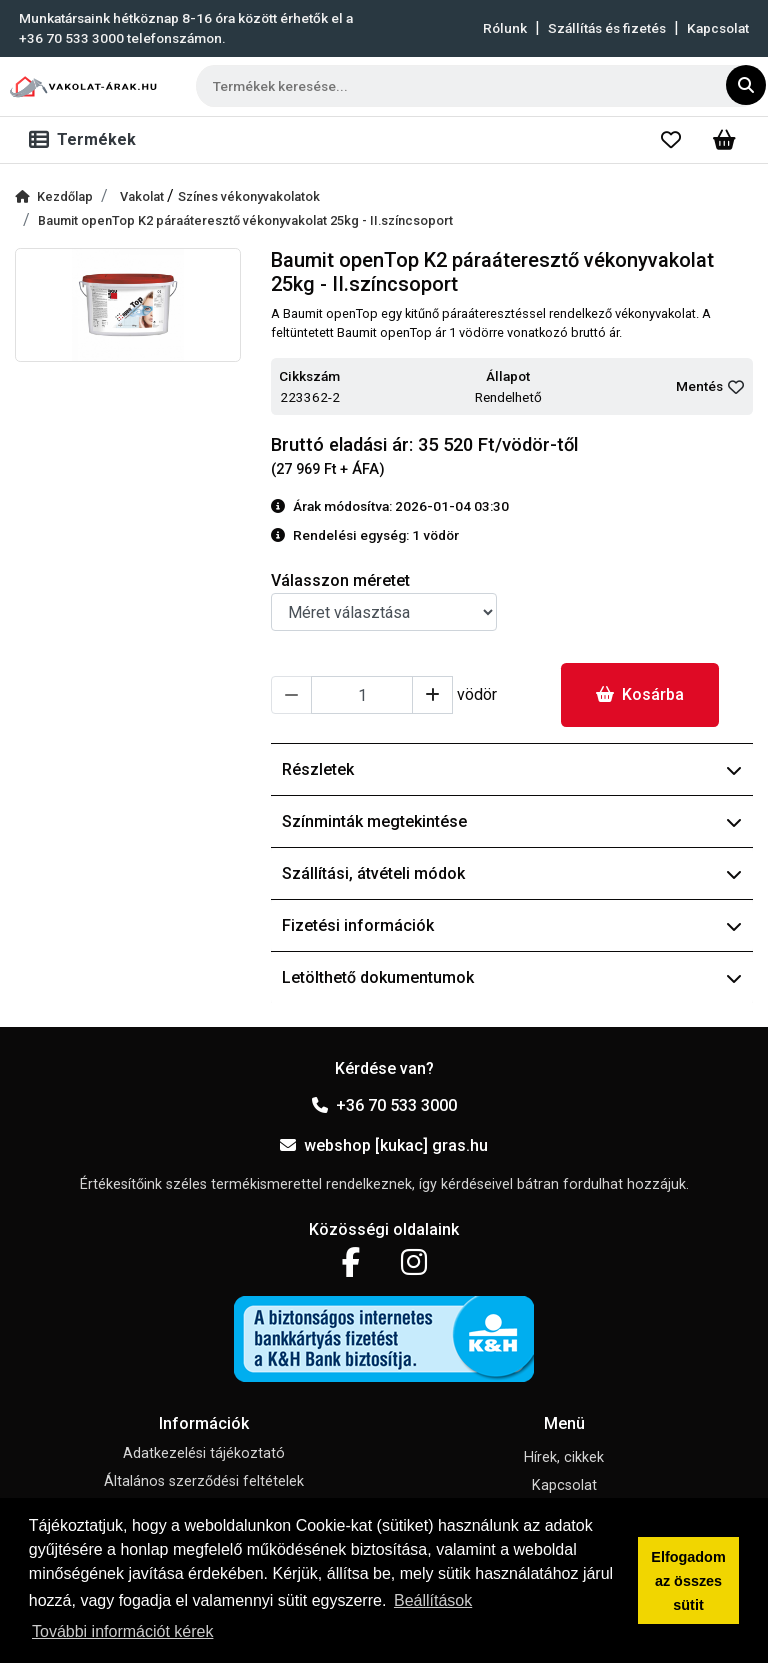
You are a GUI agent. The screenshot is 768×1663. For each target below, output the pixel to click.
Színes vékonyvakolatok (249, 196)
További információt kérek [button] (122, 1631)
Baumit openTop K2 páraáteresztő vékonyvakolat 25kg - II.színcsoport (245, 220)
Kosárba (640, 694)
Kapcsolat (718, 28)
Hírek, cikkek (564, 1457)
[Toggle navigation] (86, 140)
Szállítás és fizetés (607, 28)
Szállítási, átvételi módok (512, 873)
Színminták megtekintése (512, 821)
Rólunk (505, 28)
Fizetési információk (512, 925)
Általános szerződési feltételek (204, 1481)
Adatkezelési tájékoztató (204, 1453)
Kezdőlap (54, 196)
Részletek (512, 769)
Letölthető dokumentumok (512, 977)
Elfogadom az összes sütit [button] (688, 1581)
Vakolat (143, 196)
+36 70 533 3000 (384, 1105)
